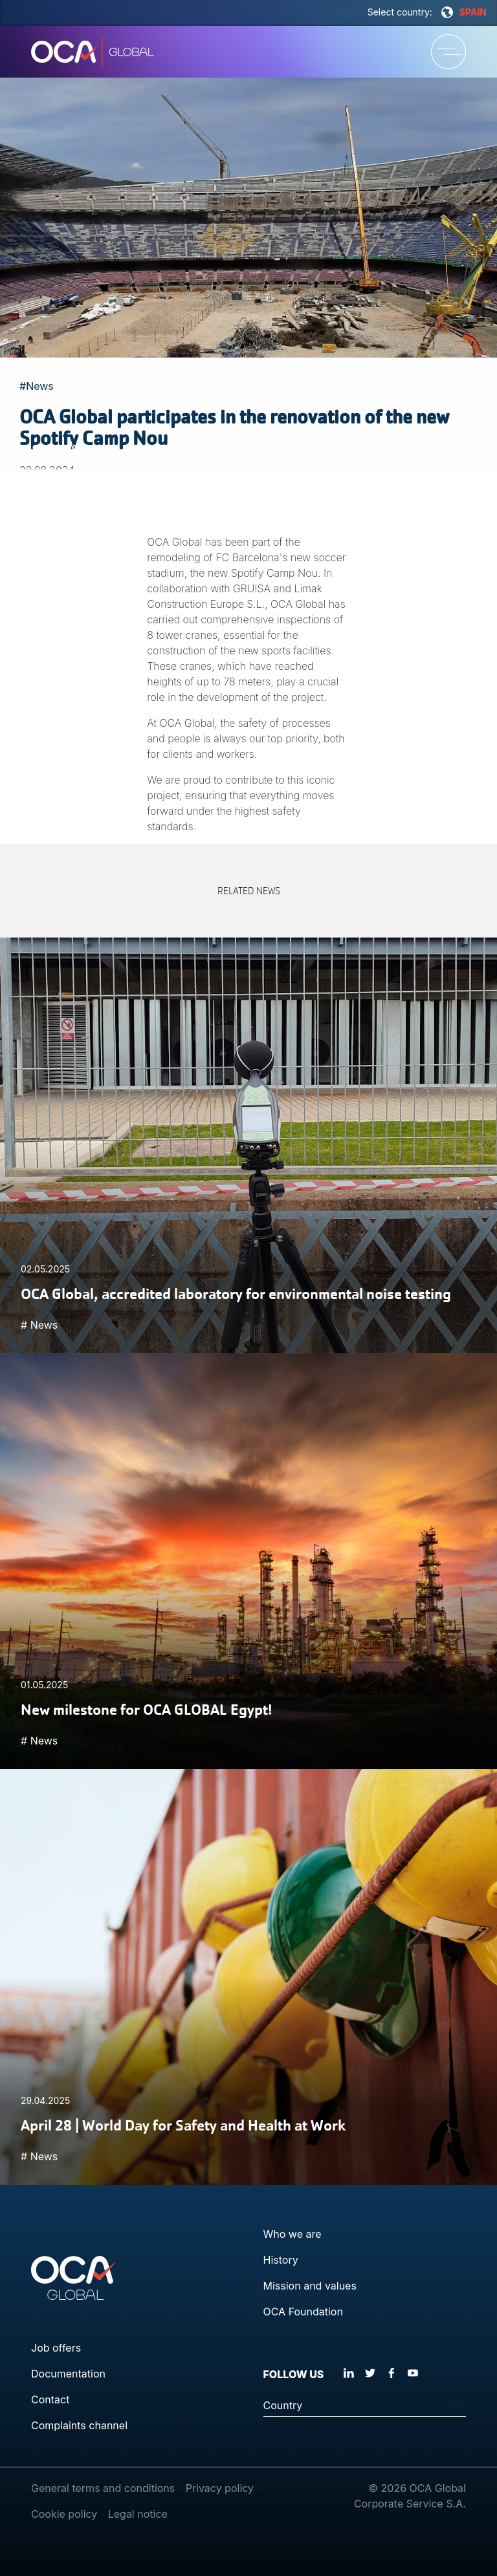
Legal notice (138, 2513)
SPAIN (464, 12)
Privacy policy (220, 2488)
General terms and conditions (103, 2488)
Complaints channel (79, 2425)
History (280, 2259)
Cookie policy (64, 2513)
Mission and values (310, 2285)
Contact (50, 2399)
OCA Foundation (303, 2311)
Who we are (292, 2233)
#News (36, 386)
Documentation (68, 2373)
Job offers (56, 2347)
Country (283, 2405)
